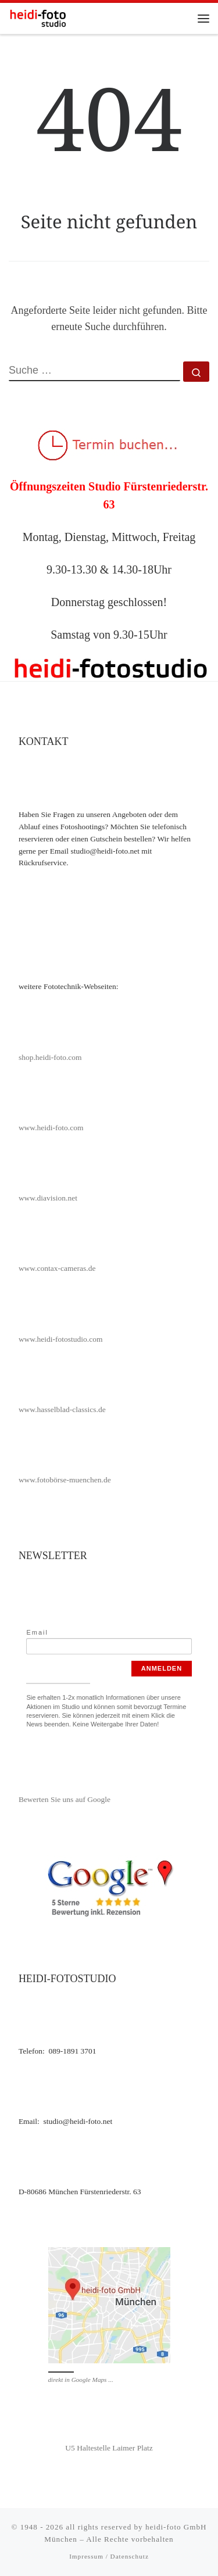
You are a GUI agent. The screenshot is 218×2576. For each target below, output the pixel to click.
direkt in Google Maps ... (80, 2379)
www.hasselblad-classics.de (62, 1409)
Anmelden (161, 1668)
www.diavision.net (48, 1198)
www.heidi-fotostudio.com (61, 1339)
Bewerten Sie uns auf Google (64, 1799)
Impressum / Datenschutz (109, 2556)
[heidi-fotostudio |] (38, 17)
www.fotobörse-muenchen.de (65, 1479)
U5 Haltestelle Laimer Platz (108, 2448)
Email (37, 1632)
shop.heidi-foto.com (50, 1057)
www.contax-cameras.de (57, 1268)
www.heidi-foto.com (51, 1127)
